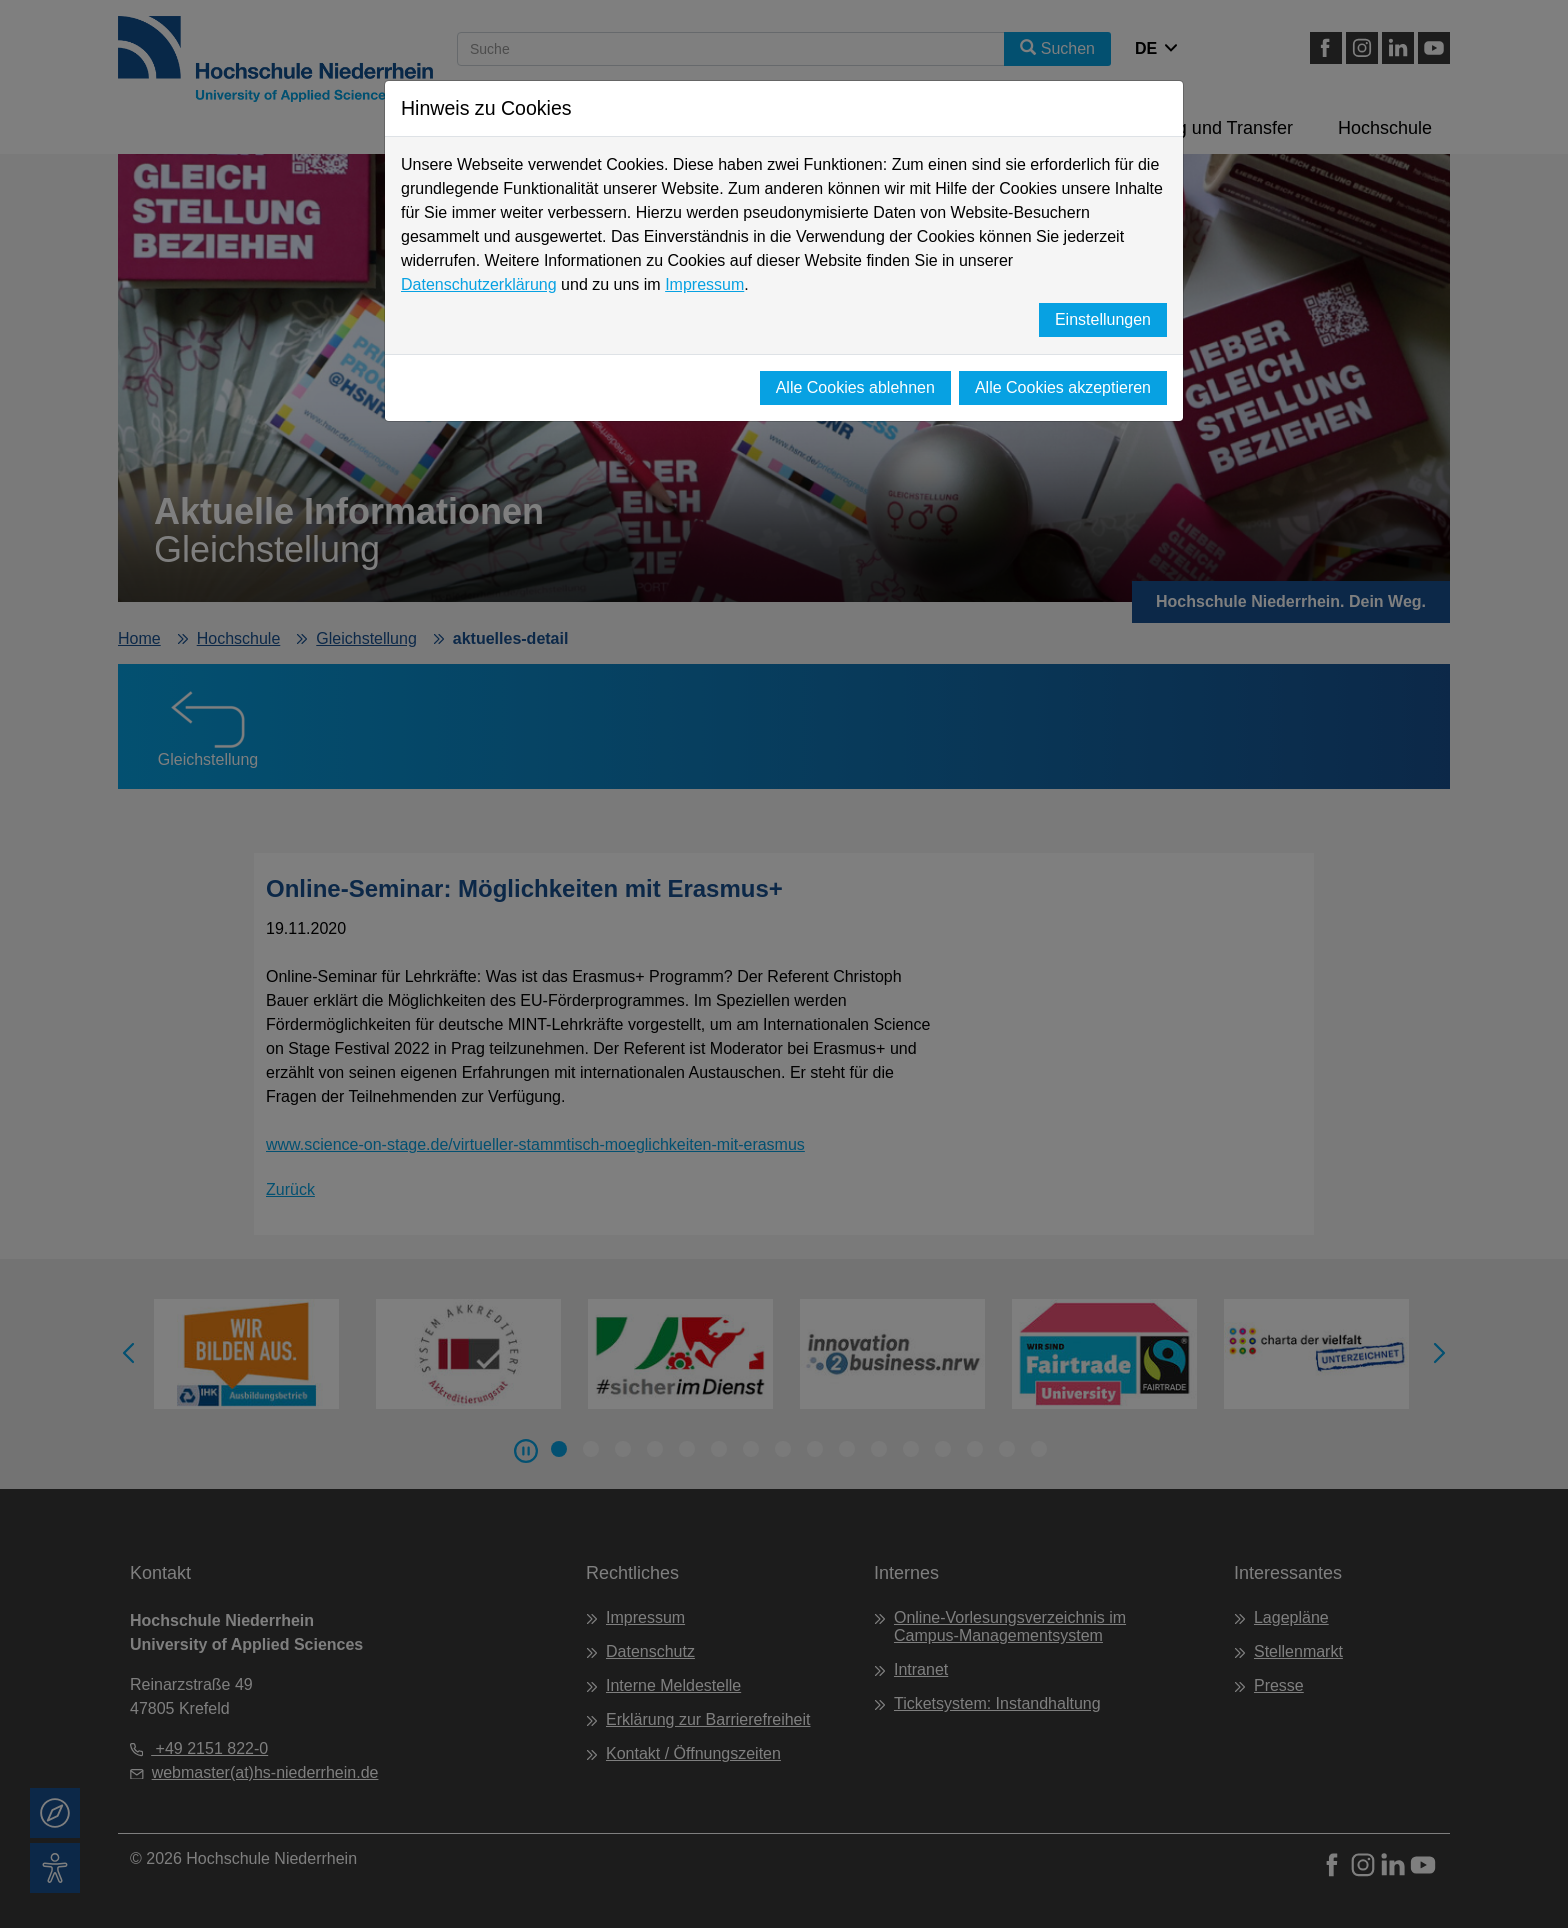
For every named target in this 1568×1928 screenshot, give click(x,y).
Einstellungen (1103, 319)
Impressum (704, 284)
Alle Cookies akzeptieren (1063, 387)
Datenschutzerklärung (479, 284)
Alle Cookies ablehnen (855, 387)
